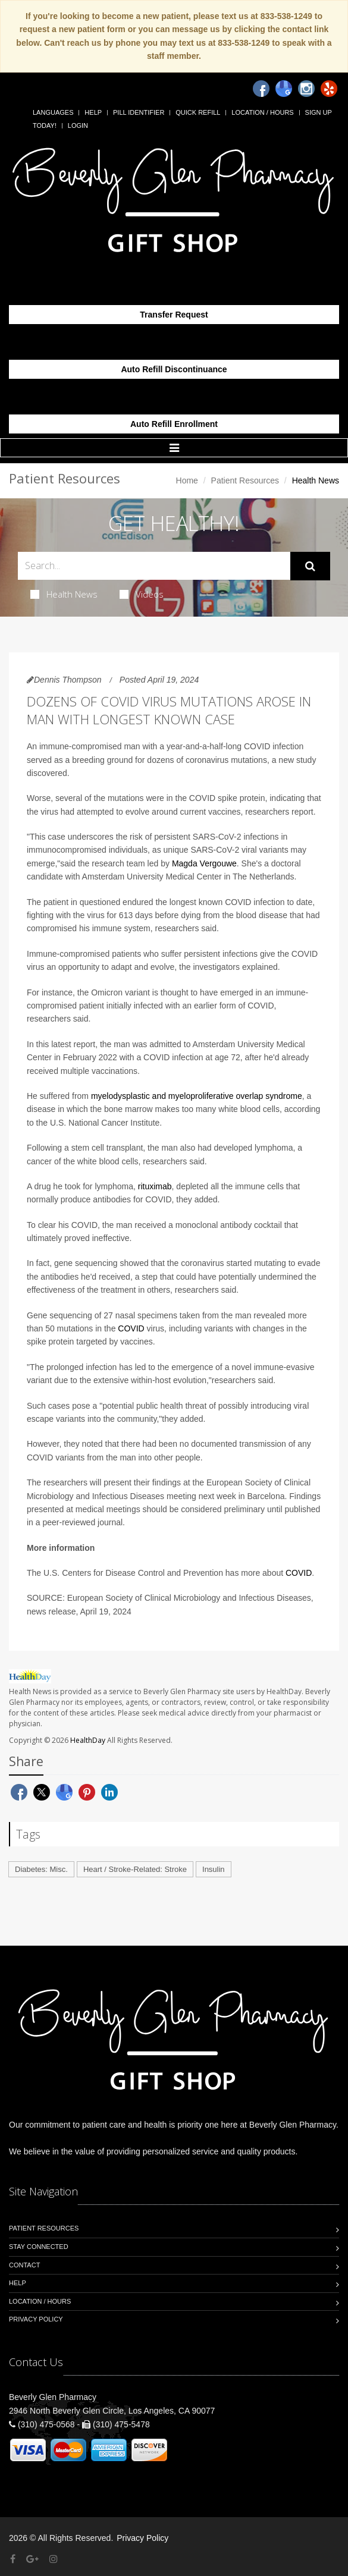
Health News (64, 594)
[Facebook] (261, 88)
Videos (142, 594)
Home (187, 480)
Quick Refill (197, 112)
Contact (24, 2265)
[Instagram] (306, 88)
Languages (53, 112)
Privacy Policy (36, 2319)
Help (93, 112)
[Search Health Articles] (154, 566)
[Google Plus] (32, 2559)
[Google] (283, 88)
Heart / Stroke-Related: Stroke (135, 1869)
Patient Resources (245, 480)
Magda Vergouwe (204, 863)
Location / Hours (262, 112)
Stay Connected (38, 2246)
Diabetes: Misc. (41, 1869)
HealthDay (87, 1740)
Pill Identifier (138, 112)
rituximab (155, 1186)
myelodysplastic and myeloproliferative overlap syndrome (196, 1096)
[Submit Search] (310, 566)
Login (78, 125)
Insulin (213, 1869)
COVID (131, 1328)
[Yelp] (329, 88)
